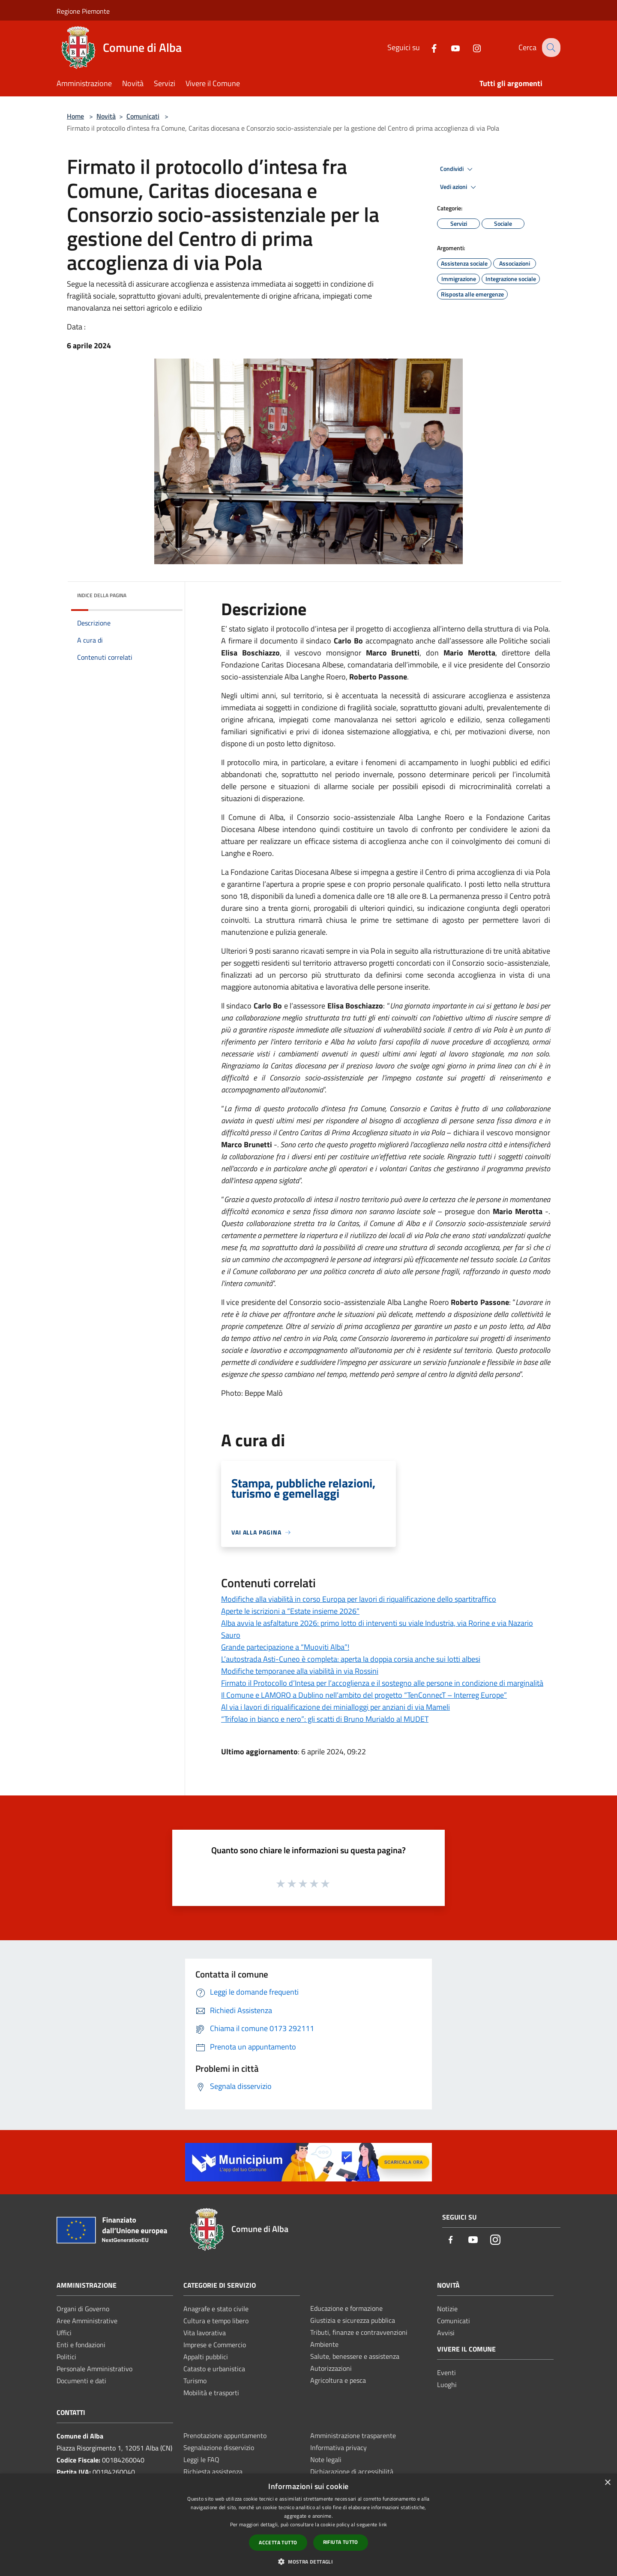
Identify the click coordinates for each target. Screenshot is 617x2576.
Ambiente (324, 2344)
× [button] (607, 2483)
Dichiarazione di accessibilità (351, 2471)
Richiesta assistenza (213, 2471)
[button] (308, 2561)
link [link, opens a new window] (383, 2524)
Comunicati (142, 116)
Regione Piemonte (83, 11)
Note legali (325, 2459)
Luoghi (447, 2384)
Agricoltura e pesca (338, 2380)
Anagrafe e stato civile (216, 2309)
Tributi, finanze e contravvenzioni (358, 2332)
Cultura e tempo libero (216, 2321)
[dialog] (308, 2525)
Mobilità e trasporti (211, 2393)
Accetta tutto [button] (278, 2542)
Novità (106, 116)
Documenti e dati (81, 2381)
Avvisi (446, 2333)
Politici (66, 2357)
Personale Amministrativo (94, 2369)
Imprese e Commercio (214, 2345)
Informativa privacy (338, 2447)
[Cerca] (550, 47)
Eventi (446, 2372)
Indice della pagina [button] (101, 595)
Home (75, 116)
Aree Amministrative (87, 2321)
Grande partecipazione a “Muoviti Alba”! (285, 1647)
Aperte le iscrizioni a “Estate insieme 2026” (290, 1611)
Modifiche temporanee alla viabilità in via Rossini (299, 1671)
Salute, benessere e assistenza (354, 2356)
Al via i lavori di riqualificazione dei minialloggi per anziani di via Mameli (335, 1707)
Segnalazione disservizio (218, 2447)
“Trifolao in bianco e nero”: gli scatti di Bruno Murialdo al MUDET (324, 1719)
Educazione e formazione (346, 2308)
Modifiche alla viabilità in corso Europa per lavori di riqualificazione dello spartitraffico (358, 1599)
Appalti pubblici (205, 2357)
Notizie (447, 2309)
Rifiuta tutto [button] (340, 2542)
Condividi (457, 169)
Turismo (195, 2381)
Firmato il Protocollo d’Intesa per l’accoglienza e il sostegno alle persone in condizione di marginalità (382, 1683)
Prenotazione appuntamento (225, 2435)
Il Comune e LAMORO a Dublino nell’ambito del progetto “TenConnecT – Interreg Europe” (364, 1695)
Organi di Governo (83, 2309)
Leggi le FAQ (201, 2459)
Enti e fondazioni (81, 2345)
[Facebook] (427, 47)
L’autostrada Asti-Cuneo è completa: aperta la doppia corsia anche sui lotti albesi (350, 1659)
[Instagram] (470, 47)
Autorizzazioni (331, 2368)
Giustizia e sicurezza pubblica (352, 2320)
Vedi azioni (459, 187)
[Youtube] (448, 47)
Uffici (64, 2333)
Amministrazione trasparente (353, 2435)
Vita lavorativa (204, 2333)
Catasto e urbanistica (214, 2369)
